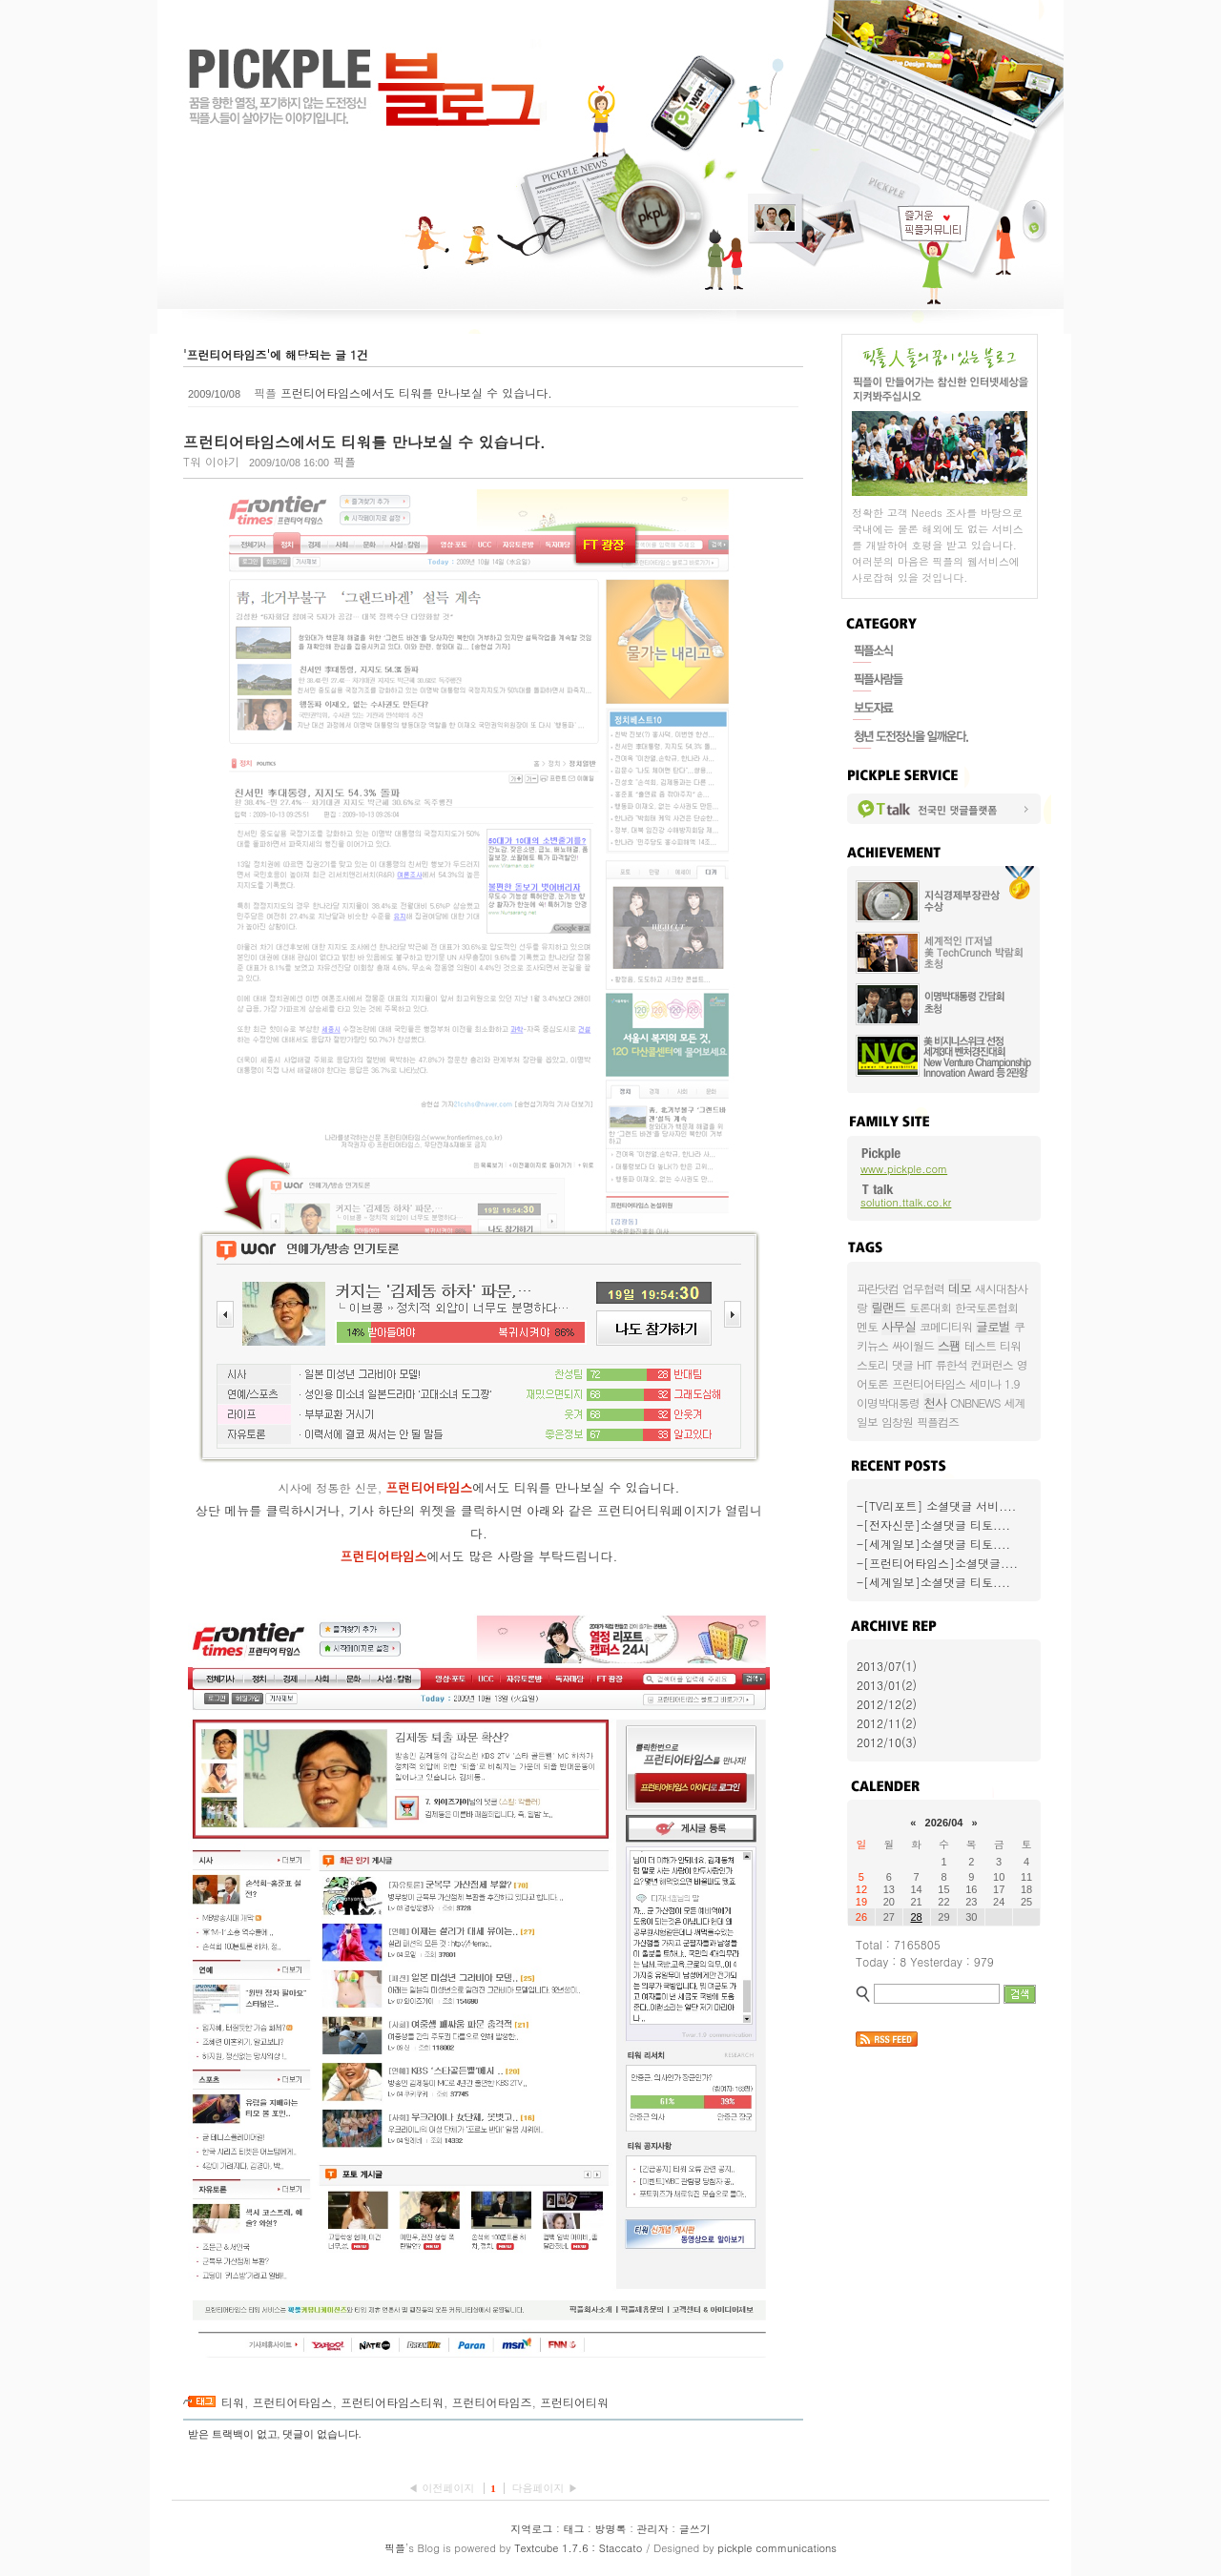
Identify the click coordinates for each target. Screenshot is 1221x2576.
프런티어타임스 (293, 2402)
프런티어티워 (574, 2402)
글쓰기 (695, 2529)
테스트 (980, 1345)
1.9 (1012, 1383)
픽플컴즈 (938, 1421)
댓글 (902, 1364)
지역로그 (531, 2529)
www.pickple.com (903, 1169)
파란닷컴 (878, 1288)
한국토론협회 (986, 1307)
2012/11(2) (887, 1723)
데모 (959, 1288)
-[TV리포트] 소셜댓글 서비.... (936, 1505)
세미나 (985, 1383)
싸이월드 (913, 1345)
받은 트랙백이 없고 (233, 2434)
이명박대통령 (888, 1402)
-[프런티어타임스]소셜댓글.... (937, 1563)
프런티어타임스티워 (392, 2402)
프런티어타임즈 (492, 2402)
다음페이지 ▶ (544, 2488)
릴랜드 (888, 1307)
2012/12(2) (887, 1704)
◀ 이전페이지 (443, 2488)
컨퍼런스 (992, 1364)
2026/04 (944, 1822)
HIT (924, 1364)
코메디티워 (946, 1326)
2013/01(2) (887, 1685)
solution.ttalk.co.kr (905, 1202)
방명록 (611, 2529)
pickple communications (777, 2548)
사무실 (898, 1326)
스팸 (949, 1345)
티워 (232, 2402)
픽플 (394, 2548)
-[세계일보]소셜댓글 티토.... (933, 1543)
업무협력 (923, 1288)
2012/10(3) (887, 1742)
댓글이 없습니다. (322, 2434)
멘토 (867, 1326)
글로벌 (993, 1326)
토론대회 (930, 1307)
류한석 (951, 1364)
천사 (934, 1402)
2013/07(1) (887, 1666)
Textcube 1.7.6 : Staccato (578, 2548)
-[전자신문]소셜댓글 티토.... (933, 1524)
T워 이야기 (211, 461)
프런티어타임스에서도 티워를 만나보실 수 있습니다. (416, 392)
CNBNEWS (975, 1402)
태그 (573, 2529)
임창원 (897, 1421)
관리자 (653, 2529)
